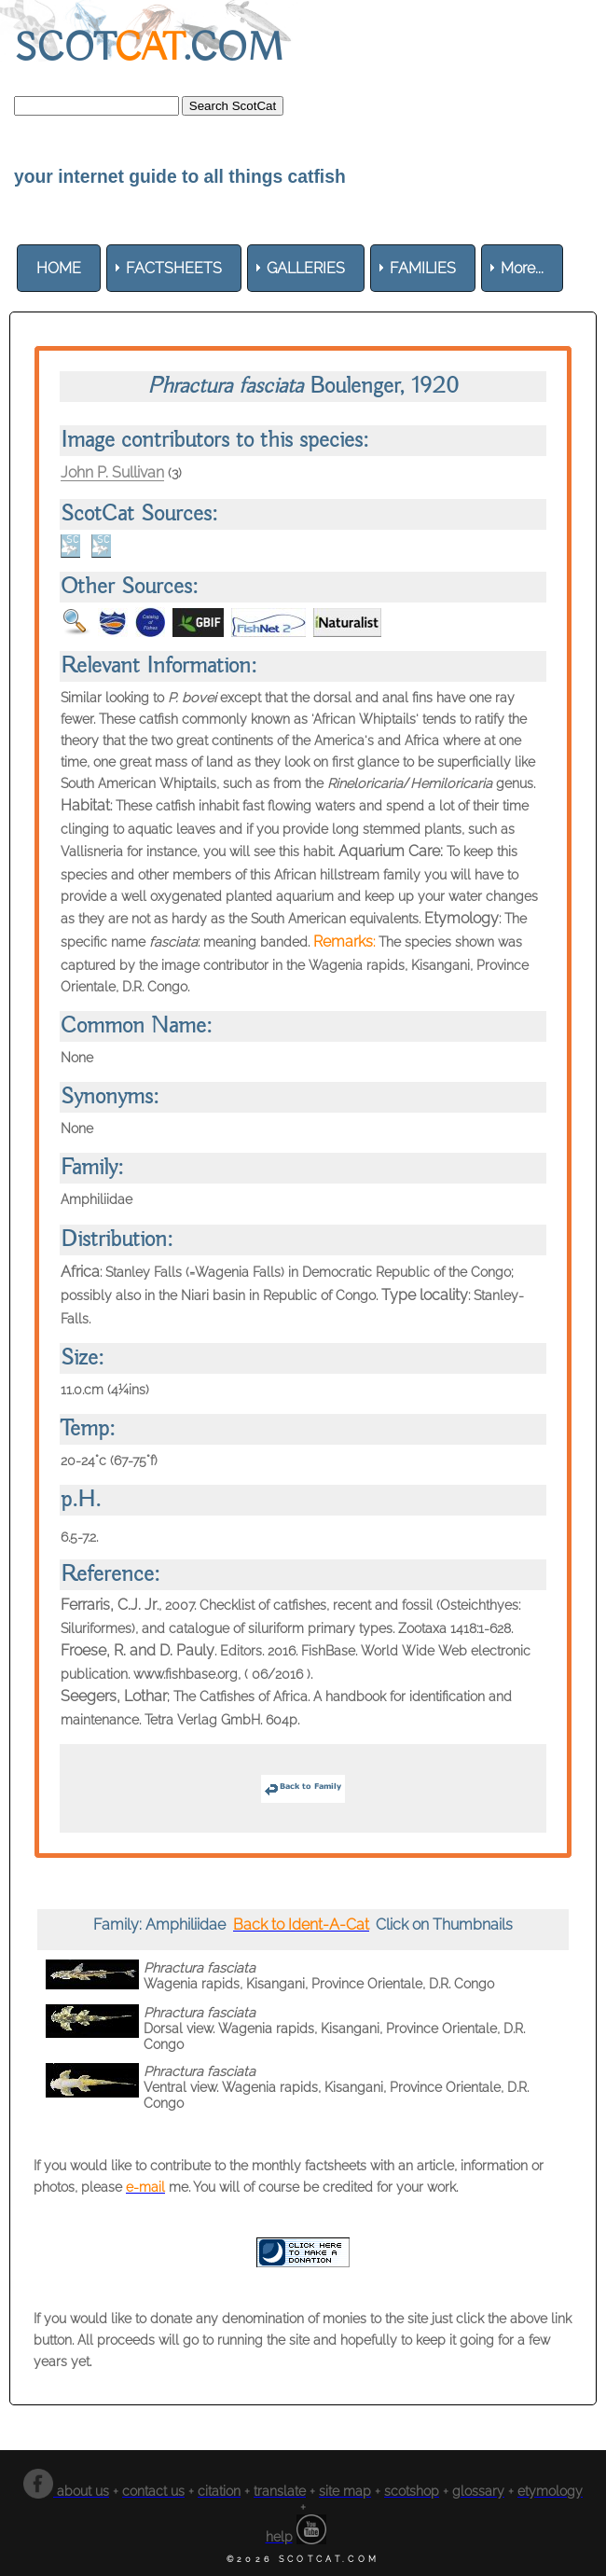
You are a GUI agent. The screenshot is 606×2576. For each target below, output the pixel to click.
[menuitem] (59, 268)
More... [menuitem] (522, 268)
